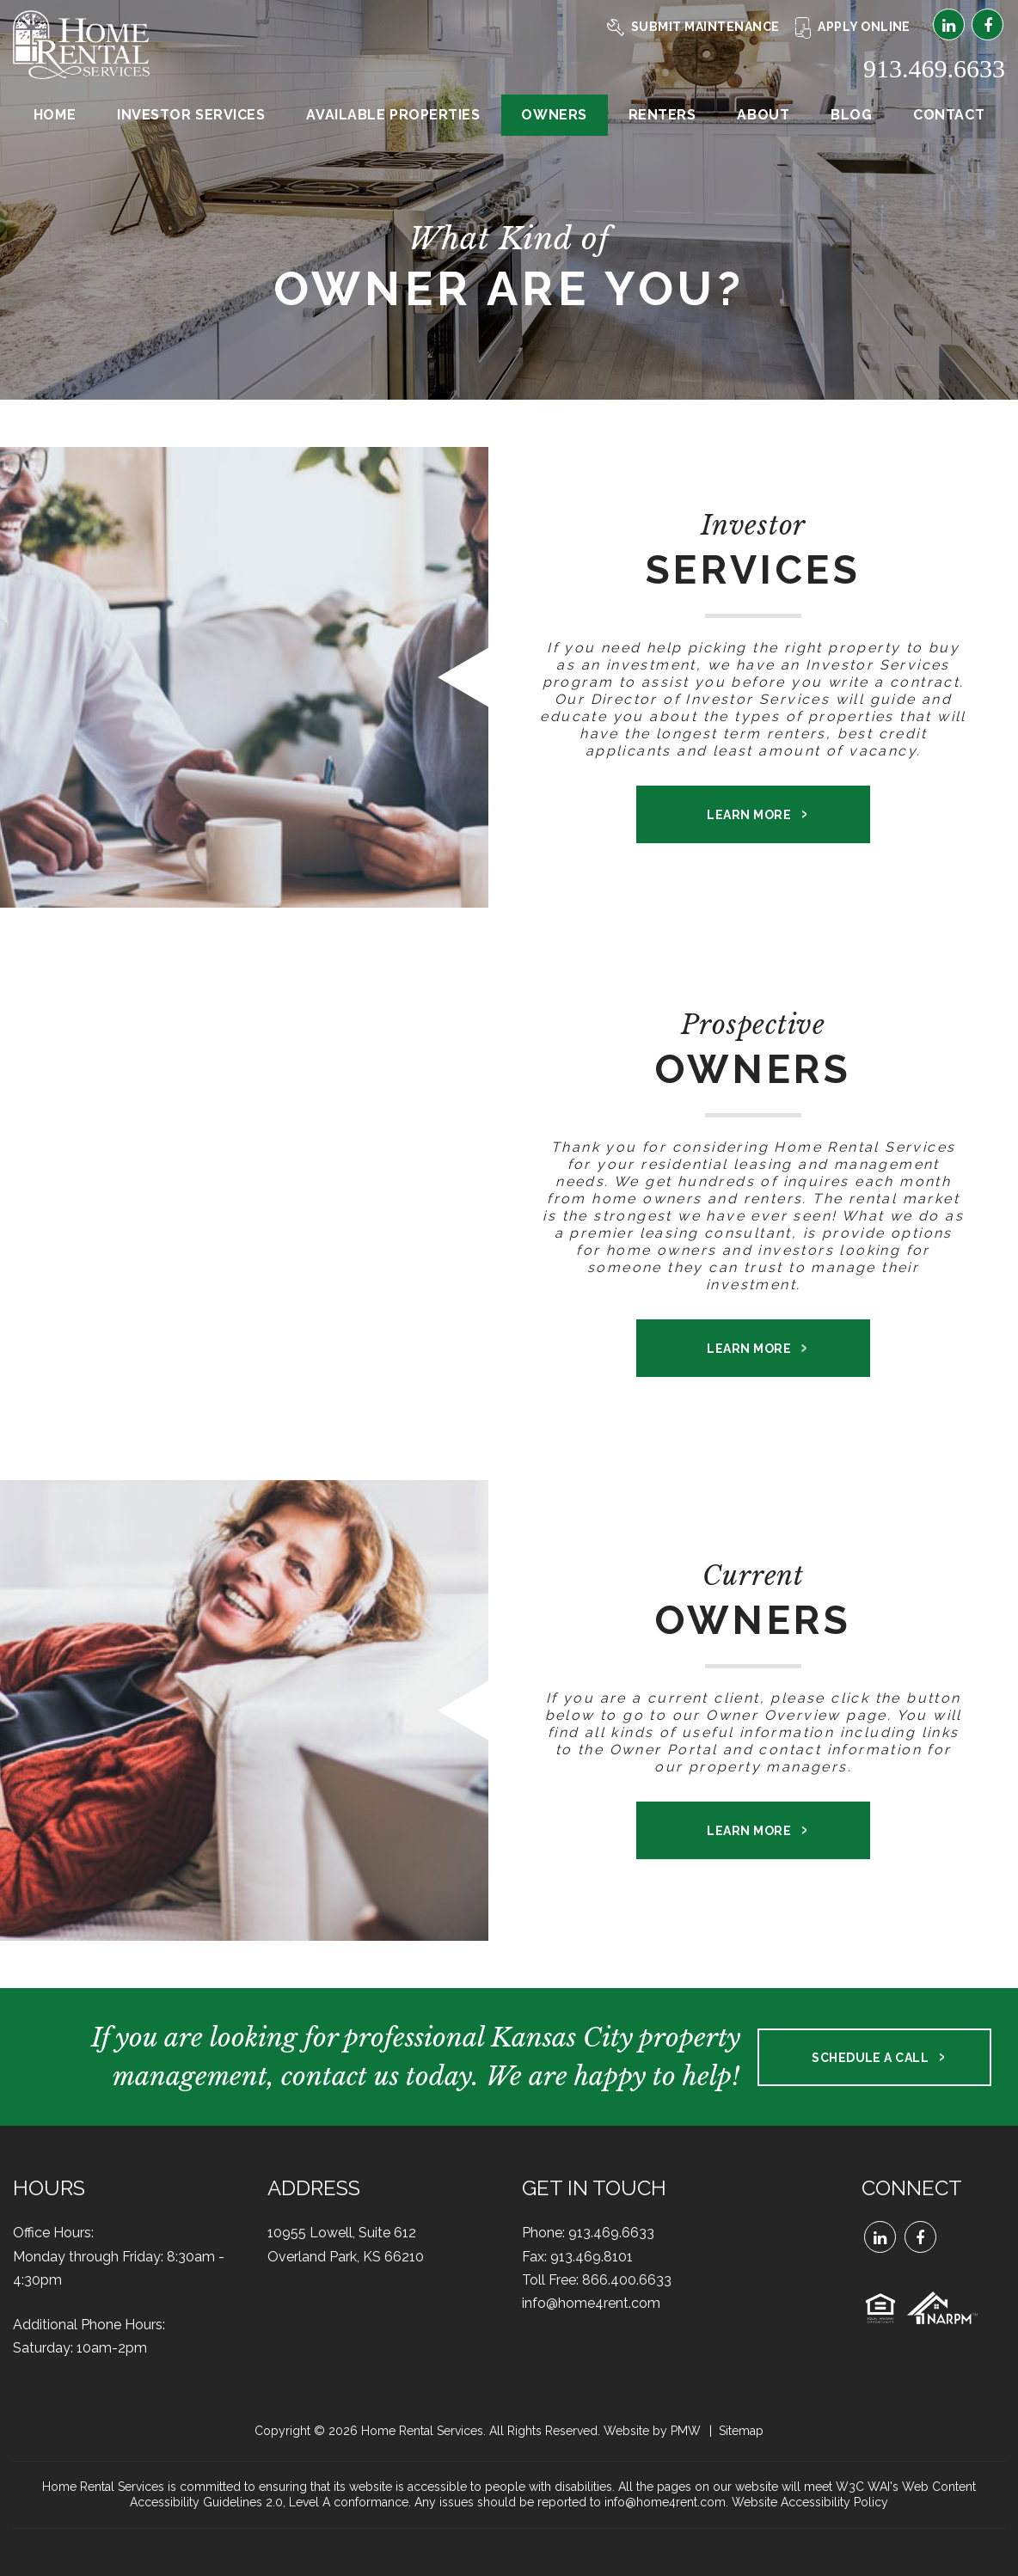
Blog (851, 115)
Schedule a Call (870, 2058)
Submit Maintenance (693, 27)
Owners (553, 115)
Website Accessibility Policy (810, 2502)
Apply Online (853, 27)
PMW (686, 2431)
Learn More (749, 815)
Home (55, 115)
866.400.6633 (627, 2280)
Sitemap (741, 2431)
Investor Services (191, 115)
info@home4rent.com (591, 2303)
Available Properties (393, 115)
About (763, 115)
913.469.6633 (934, 68)
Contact (948, 115)
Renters (662, 115)
